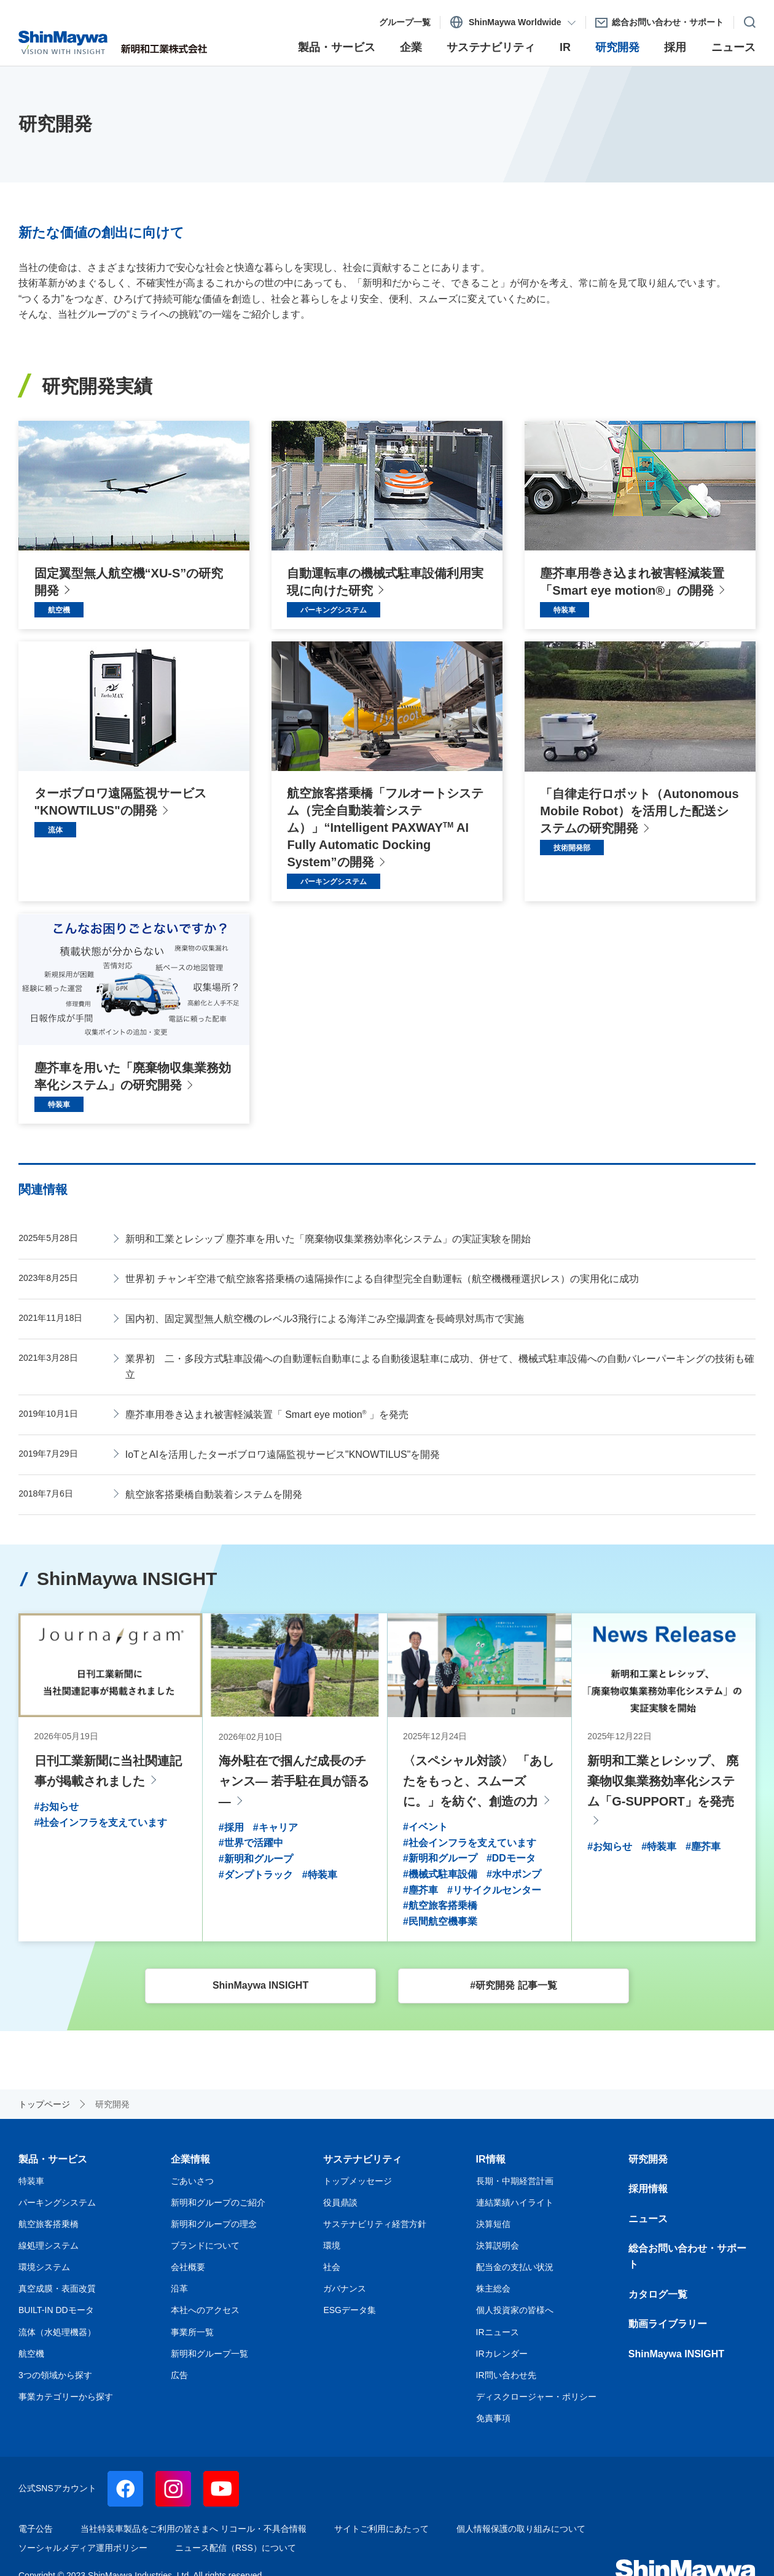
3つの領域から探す (55, 2373)
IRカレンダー (502, 2352)
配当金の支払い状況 (514, 2266)
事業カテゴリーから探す (65, 2395)
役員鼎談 (340, 2201)
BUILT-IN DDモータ (56, 2309)
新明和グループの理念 (214, 2222)
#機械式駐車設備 (440, 1872)
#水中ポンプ (514, 1872)
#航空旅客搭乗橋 (440, 1903)
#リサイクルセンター (494, 1888)
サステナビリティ (362, 2157)
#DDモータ (511, 1857)
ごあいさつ (192, 2179)
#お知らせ (56, 1805)
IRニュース (497, 2330)
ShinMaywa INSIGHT (676, 2352)
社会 (331, 2266)
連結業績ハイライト (514, 2201)
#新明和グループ (256, 1857)
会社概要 (188, 2266)
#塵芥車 (420, 1888)
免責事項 (493, 2416)
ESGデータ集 (349, 2309)
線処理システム (48, 2244)
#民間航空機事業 (440, 1919)
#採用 (231, 1825)
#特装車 (319, 1873)
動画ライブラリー (667, 2322)
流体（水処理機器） (57, 2330)
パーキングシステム (57, 2201)
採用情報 (648, 2187)
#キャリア (275, 1825)
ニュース (648, 2217)
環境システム (44, 2266)
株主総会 (493, 2287)
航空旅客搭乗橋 (48, 2222)
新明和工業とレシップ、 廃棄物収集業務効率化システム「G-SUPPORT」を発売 (662, 1780)
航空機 (31, 2352)
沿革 (179, 2287)
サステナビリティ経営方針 (374, 2222)
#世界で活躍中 (251, 1841)
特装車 (31, 2179)
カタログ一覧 (657, 2292)
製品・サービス (52, 2157)
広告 (179, 2373)
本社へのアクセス (205, 2309)
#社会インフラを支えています (101, 1821)
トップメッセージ (357, 2179)
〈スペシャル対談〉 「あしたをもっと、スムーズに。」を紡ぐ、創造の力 (478, 1780)
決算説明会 (497, 2244)
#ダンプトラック (256, 1873)
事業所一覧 (192, 2330)
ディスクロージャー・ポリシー (536, 2395)
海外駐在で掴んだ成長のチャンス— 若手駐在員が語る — (294, 1780)
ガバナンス (344, 2287)
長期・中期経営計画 (514, 2179)
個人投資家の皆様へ (514, 2309)
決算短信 (493, 2222)
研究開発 (648, 2157)
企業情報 (190, 2157)
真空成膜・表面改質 (57, 2287)
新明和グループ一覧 (209, 2352)
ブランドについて (205, 2244)
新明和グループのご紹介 (218, 2201)
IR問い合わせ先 (506, 2373)
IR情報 (491, 2157)
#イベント (425, 1825)
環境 (331, 2244)
